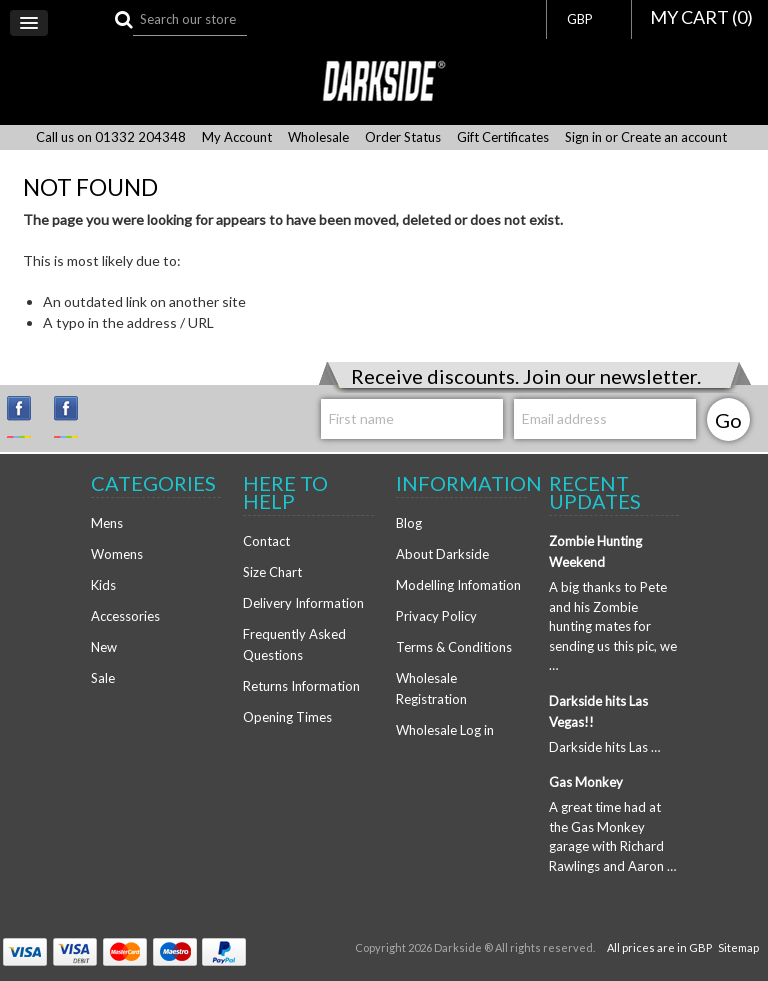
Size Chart (272, 572)
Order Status (403, 137)
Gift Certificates (503, 137)
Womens (117, 554)
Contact (266, 541)
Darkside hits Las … (604, 747)
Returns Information (301, 686)
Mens (107, 523)
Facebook (75, 417)
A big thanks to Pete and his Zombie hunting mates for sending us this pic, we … (613, 626)
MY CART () (701, 17)
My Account (237, 137)
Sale (103, 678)
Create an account (674, 137)
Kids (103, 585)
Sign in (583, 137)
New (104, 647)
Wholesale (318, 137)
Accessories (125, 616)
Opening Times (287, 717)
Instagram (28, 417)
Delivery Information (303, 603)
